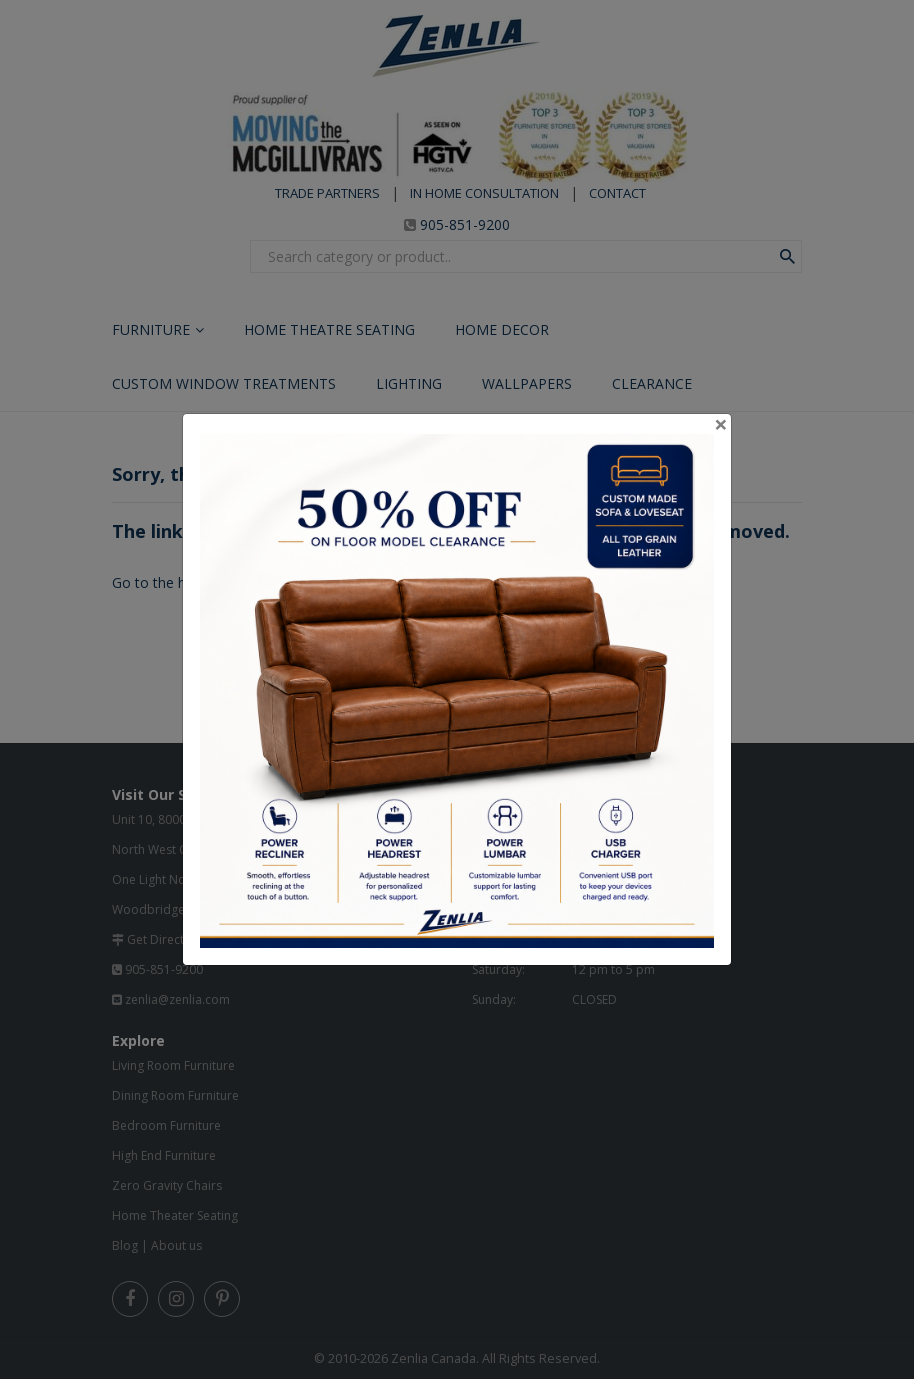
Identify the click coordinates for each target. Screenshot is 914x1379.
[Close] (721, 424)
